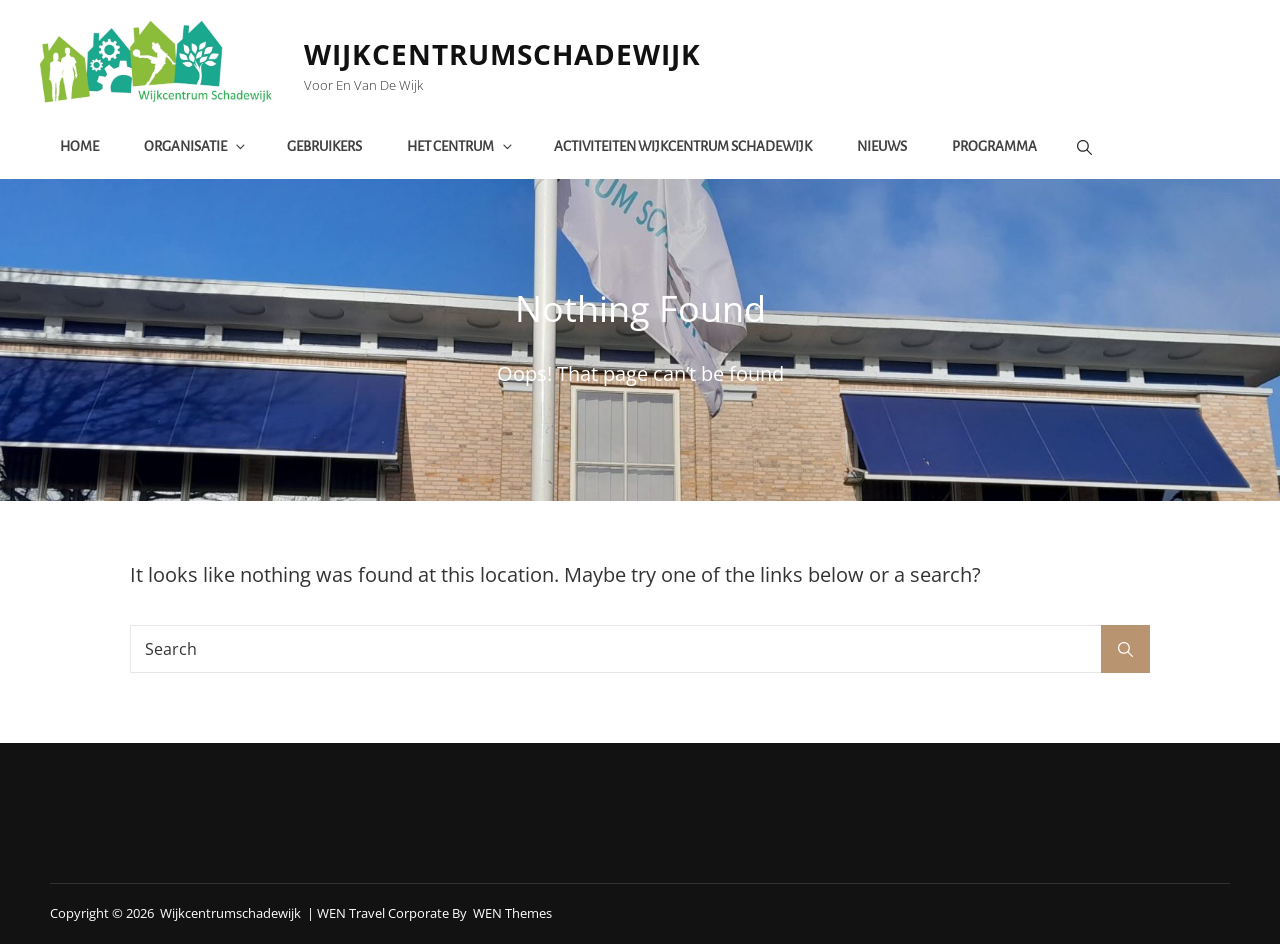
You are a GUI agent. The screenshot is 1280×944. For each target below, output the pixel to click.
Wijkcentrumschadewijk (503, 54)
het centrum (461, 146)
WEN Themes (512, 913)
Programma (994, 146)
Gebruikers (324, 146)
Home (79, 146)
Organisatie (196, 146)
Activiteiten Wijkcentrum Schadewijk (683, 146)
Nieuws (882, 146)
